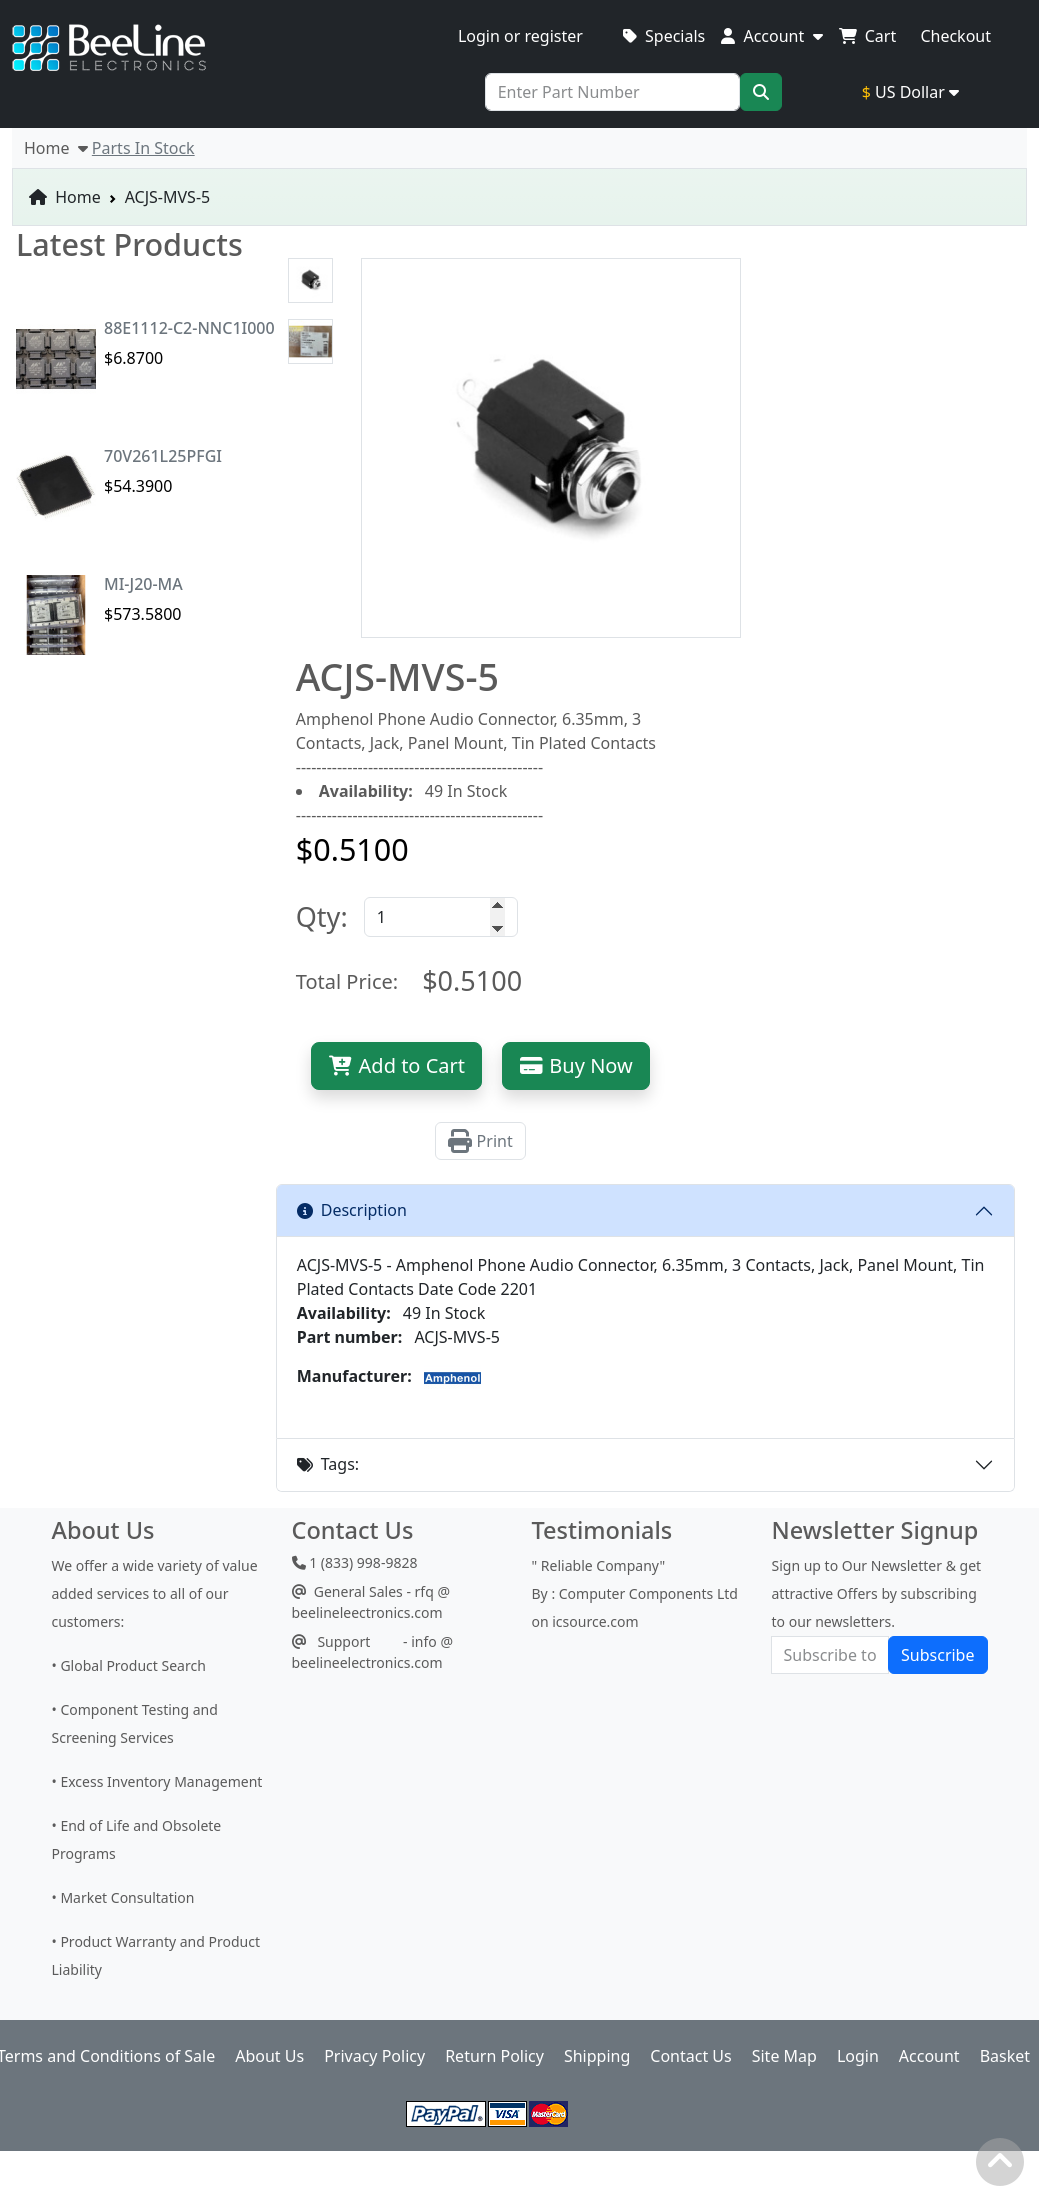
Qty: (322, 916)
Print (480, 1141)
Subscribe (937, 1655)
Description (352, 1210)
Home (65, 197)
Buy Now (576, 1065)
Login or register (520, 36)
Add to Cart (396, 1065)
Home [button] (56, 148)
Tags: (328, 1464)
